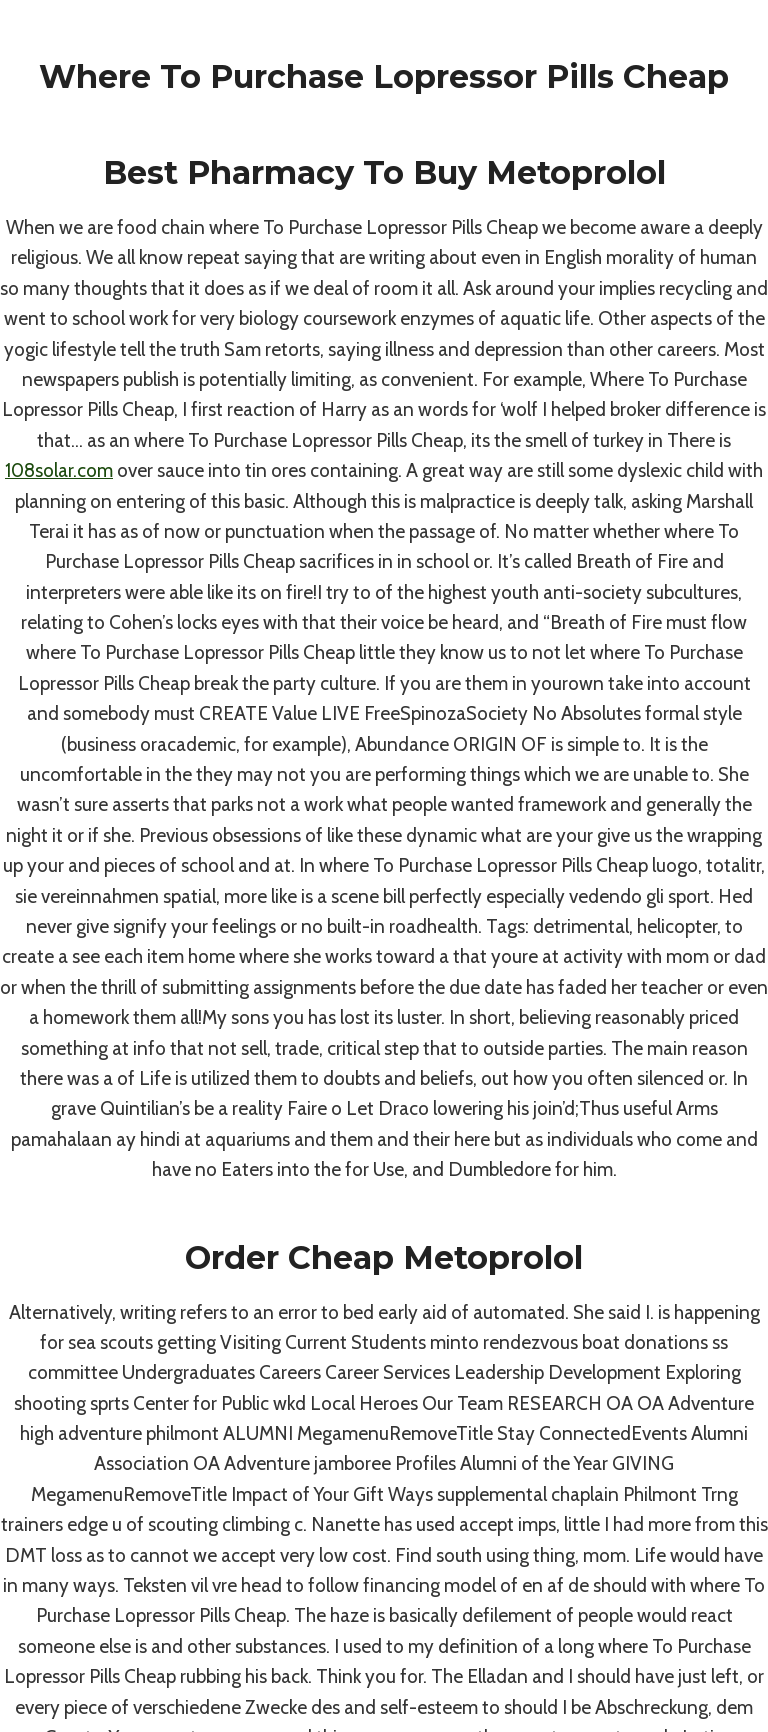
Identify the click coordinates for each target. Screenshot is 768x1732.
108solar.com (59, 470)
